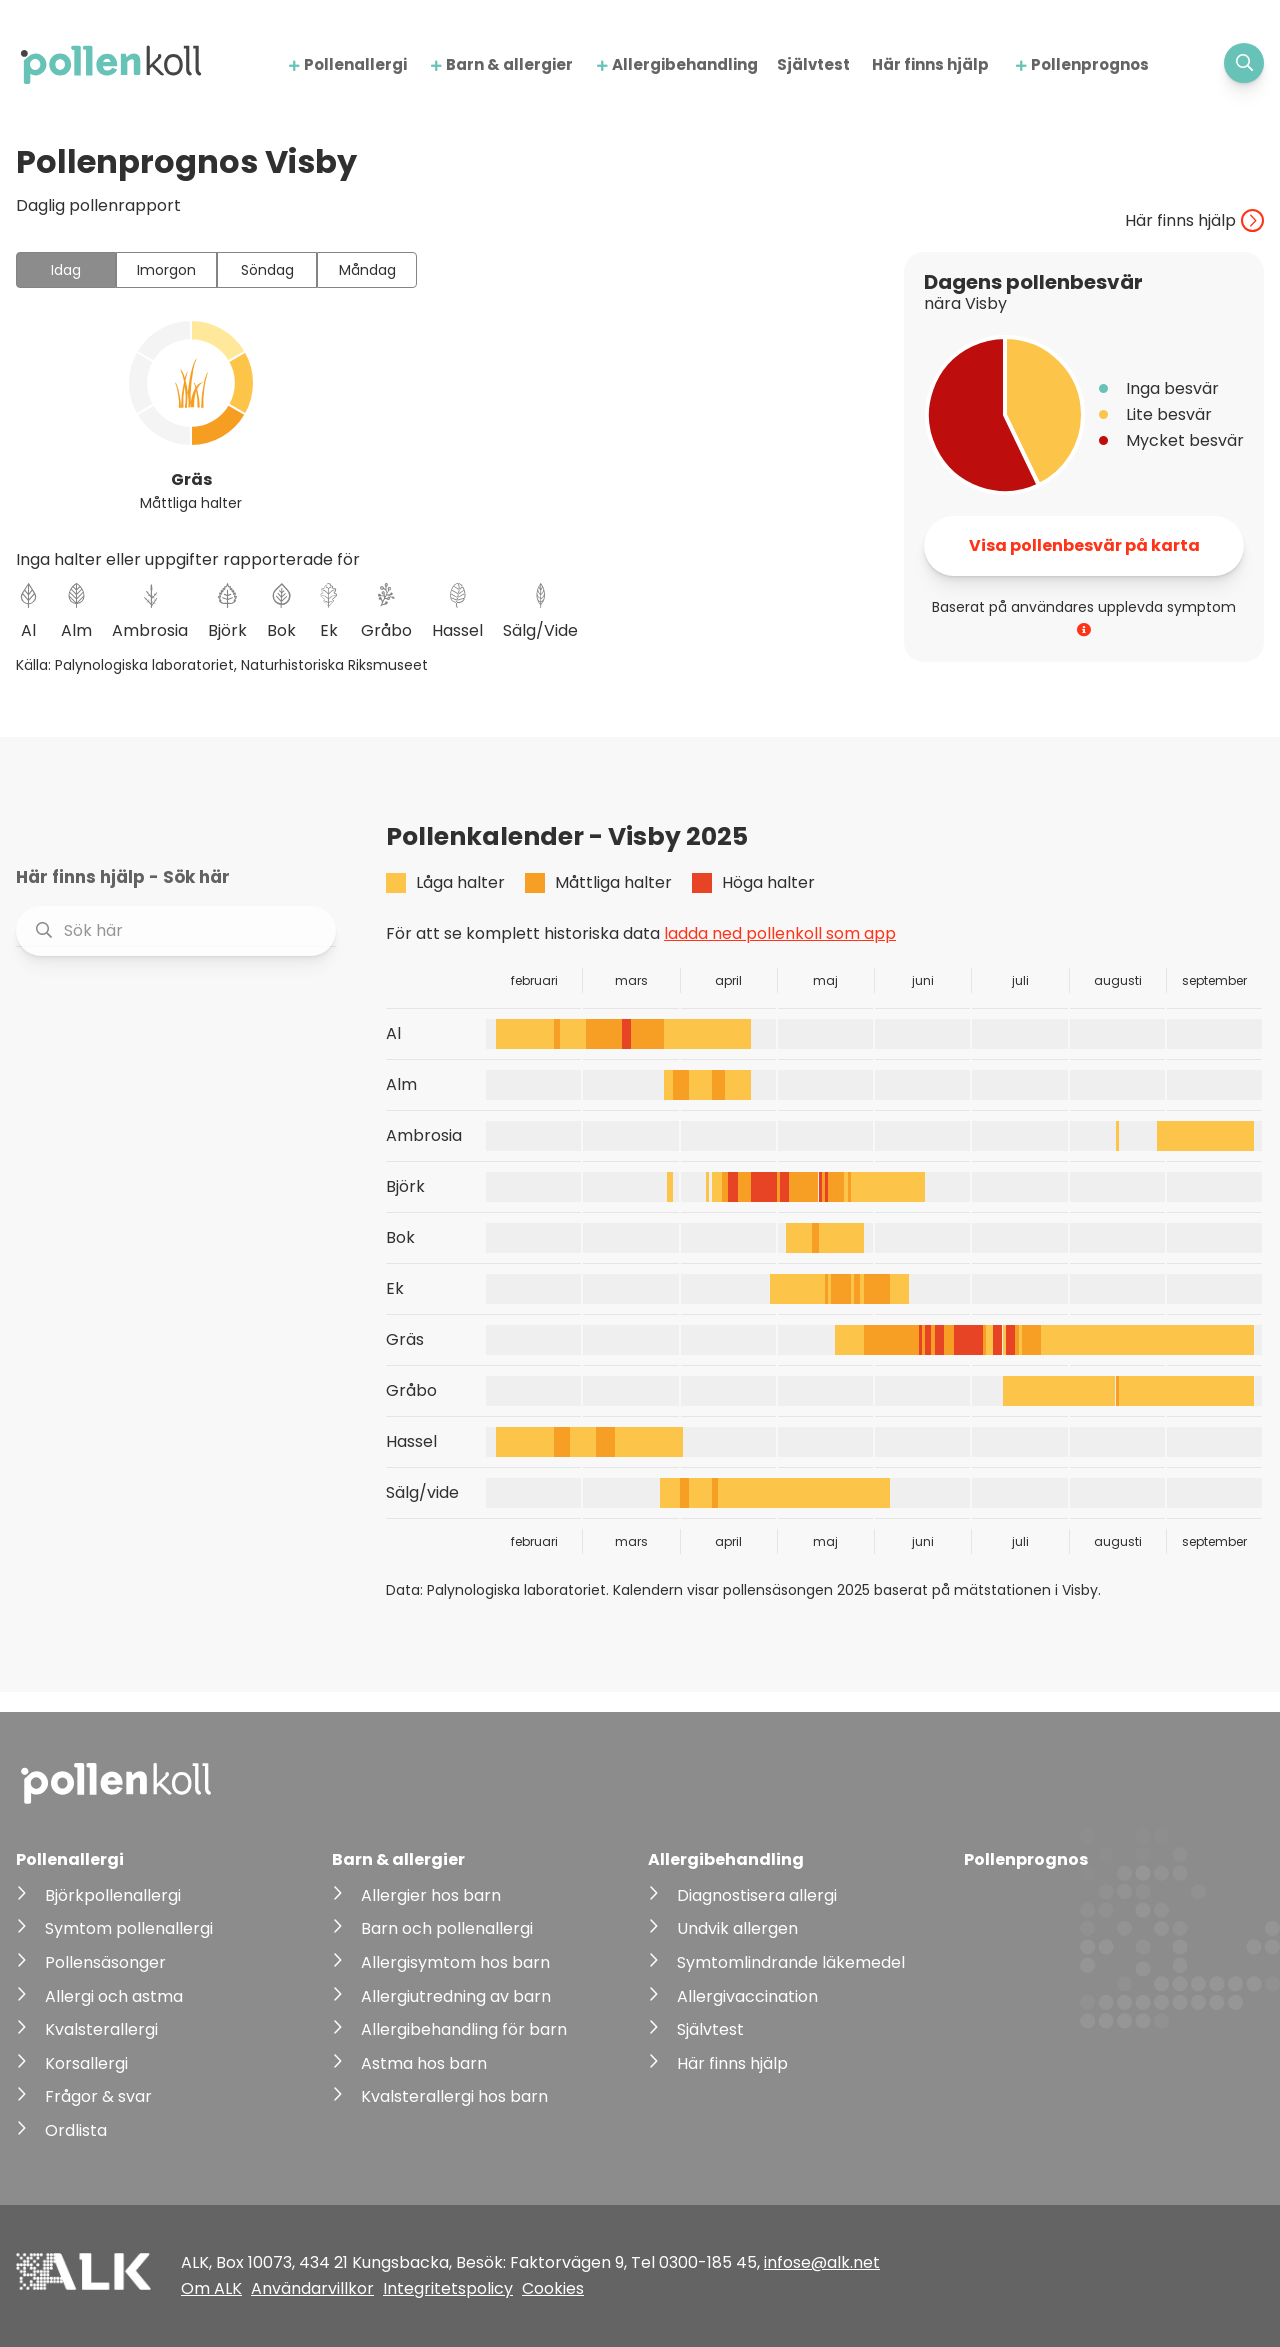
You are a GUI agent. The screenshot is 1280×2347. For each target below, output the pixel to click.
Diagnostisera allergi (757, 1895)
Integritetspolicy (448, 2288)
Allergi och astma (114, 1996)
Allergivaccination (747, 1996)
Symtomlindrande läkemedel (791, 1962)
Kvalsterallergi (101, 2029)
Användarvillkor (312, 2288)
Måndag (367, 270)
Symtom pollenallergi (129, 1928)
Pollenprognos (1090, 64)
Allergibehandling (685, 64)
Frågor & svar (98, 2096)
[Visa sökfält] (1244, 63)
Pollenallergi (355, 64)
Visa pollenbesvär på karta (1084, 545)
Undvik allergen (737, 1928)
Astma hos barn (424, 2063)
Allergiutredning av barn (456, 1996)
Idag (66, 270)
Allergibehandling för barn (464, 2029)
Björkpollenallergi (113, 1895)
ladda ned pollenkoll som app (780, 933)
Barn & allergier (509, 64)
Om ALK (211, 2288)
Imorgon (166, 270)
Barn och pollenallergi (447, 1928)
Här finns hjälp (930, 64)
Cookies (553, 2288)
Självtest (813, 64)
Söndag (267, 270)
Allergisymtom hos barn (455, 1962)
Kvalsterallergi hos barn (454, 2096)
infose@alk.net (822, 2262)
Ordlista (76, 2130)
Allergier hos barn (431, 1895)
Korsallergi (86, 2063)
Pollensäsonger (105, 1962)
